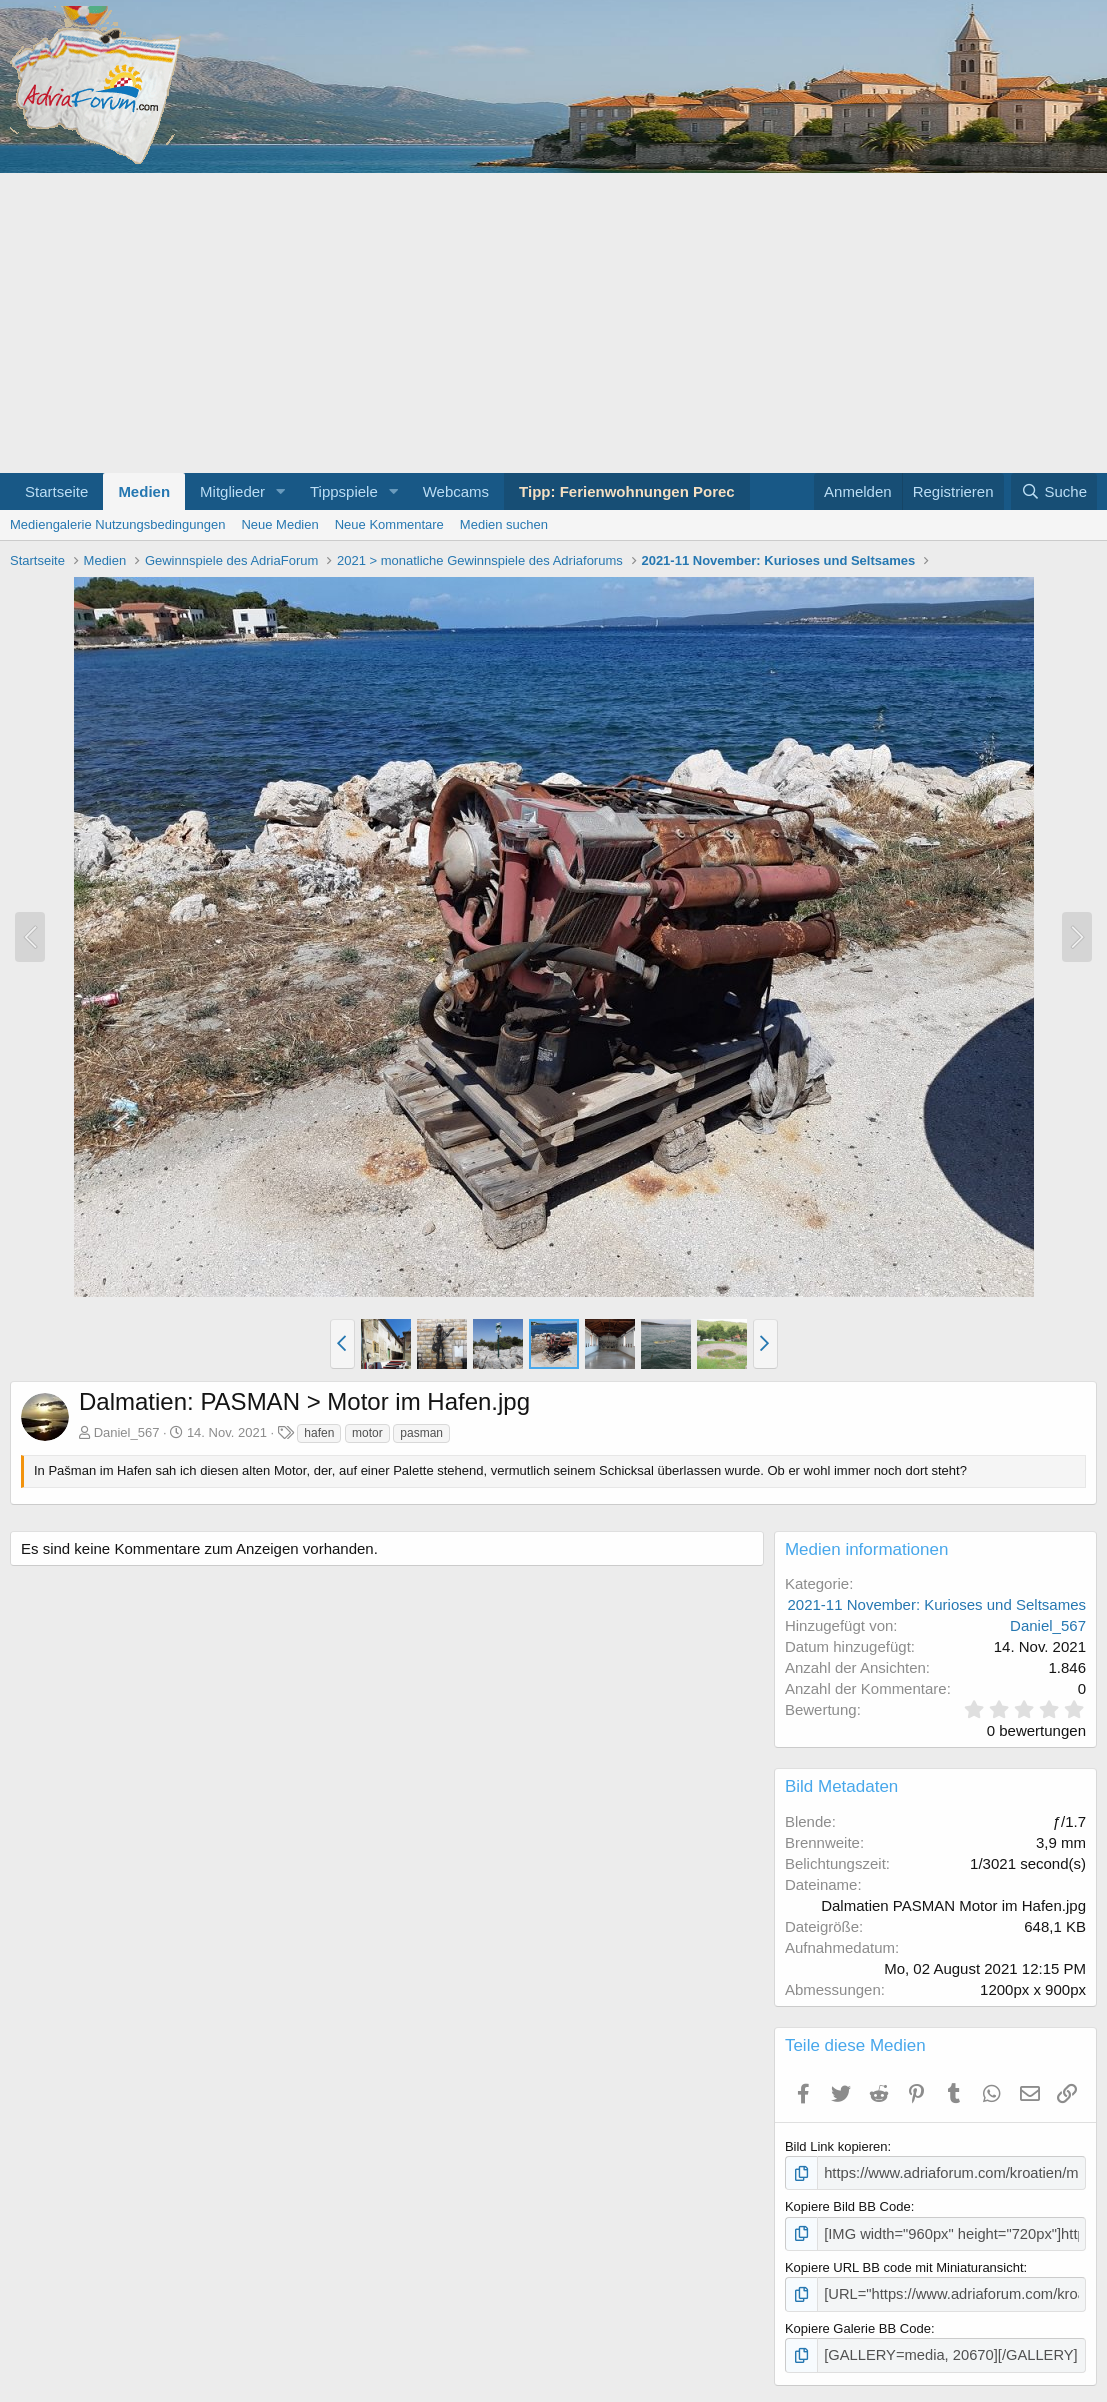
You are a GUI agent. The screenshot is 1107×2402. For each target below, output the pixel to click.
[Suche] (1054, 491)
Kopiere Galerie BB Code (858, 2321)
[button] (281, 491)
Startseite (56, 491)
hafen (319, 1433)
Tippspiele (344, 491)
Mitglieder (232, 491)
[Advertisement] (553, 323)
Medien (144, 491)
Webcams (456, 491)
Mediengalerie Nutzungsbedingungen (117, 524)
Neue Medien (279, 524)
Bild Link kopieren (836, 2146)
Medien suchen (504, 524)
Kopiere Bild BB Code (848, 2204)
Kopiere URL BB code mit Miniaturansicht (904, 2262)
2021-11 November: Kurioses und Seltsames (937, 1604)
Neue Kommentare (389, 524)
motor (367, 1433)
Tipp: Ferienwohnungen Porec (627, 491)
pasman (421, 1433)
